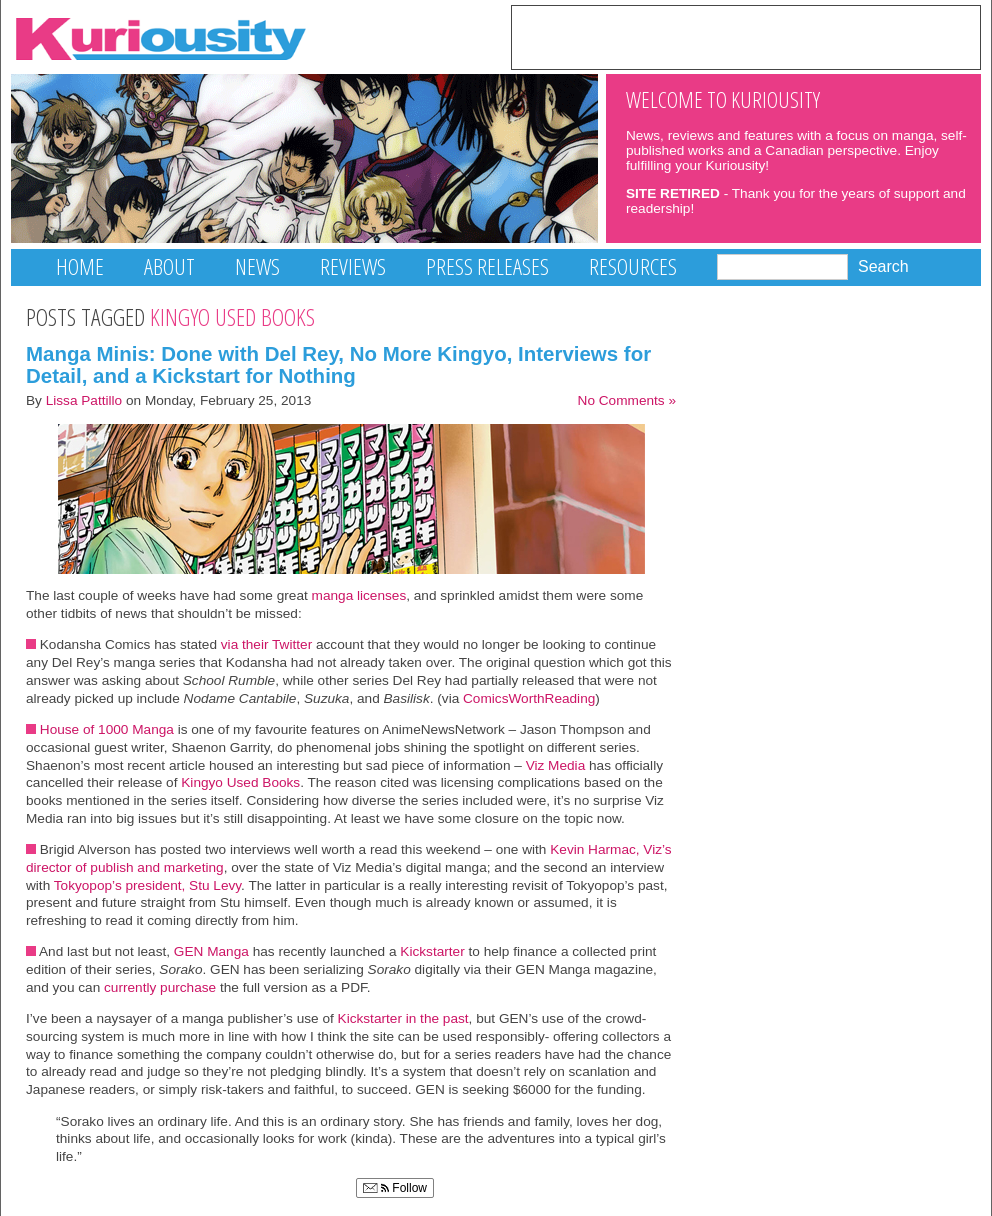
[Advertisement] (746, 36)
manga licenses (359, 595)
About (169, 266)
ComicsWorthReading (529, 698)
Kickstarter (433, 951)
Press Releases (487, 266)
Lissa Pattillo (84, 400)
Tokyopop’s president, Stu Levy (147, 885)
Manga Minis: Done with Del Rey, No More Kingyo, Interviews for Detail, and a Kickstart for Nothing (338, 365)
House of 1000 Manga (107, 729)
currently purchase (160, 987)
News (257, 266)
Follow (395, 1188)
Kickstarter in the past (403, 1018)
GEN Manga (209, 951)
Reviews (353, 266)
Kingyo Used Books (240, 782)
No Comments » (627, 400)
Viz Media (557, 765)
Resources (633, 266)
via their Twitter (266, 644)
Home (80, 266)
